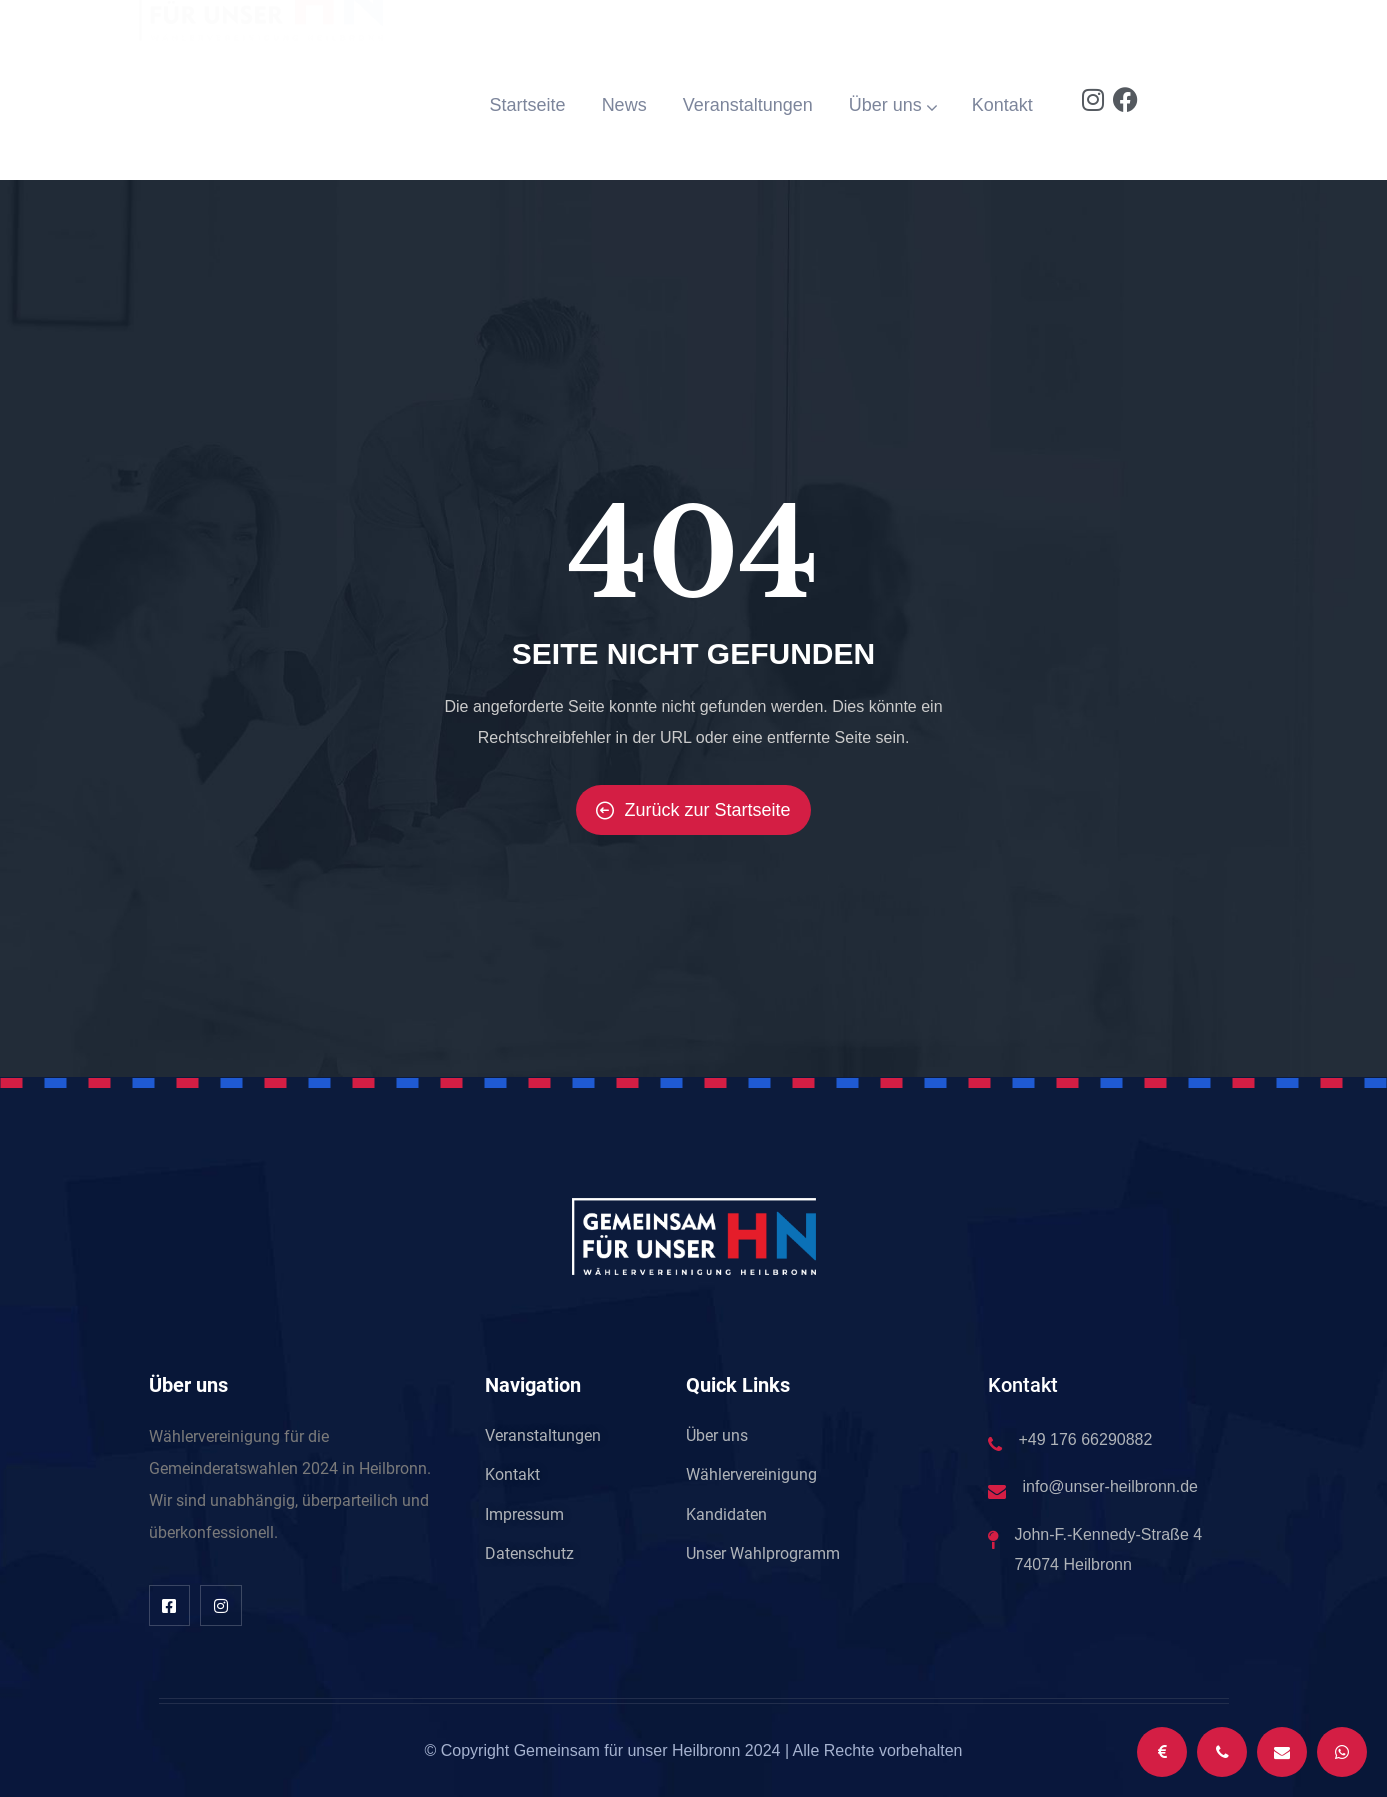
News (624, 105)
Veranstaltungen (748, 105)
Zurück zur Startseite (693, 810)
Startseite (528, 105)
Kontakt (1002, 105)
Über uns (892, 105)
